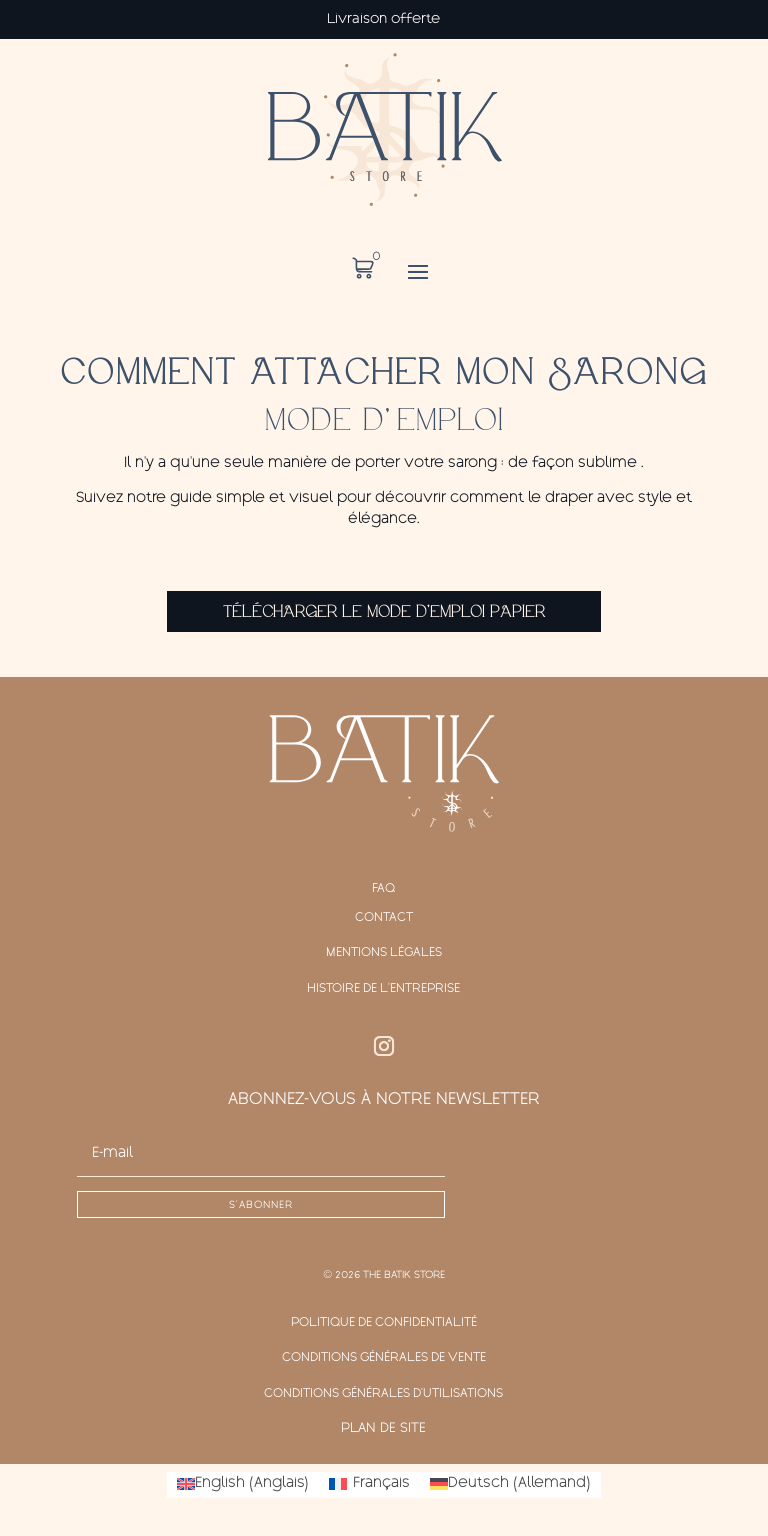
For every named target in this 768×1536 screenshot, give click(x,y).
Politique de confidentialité (384, 1323)
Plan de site (383, 1429)
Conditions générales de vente (384, 1358)
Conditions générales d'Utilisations (383, 1394)
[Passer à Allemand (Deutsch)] (510, 1485)
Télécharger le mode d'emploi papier (384, 612)
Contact (384, 918)
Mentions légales (384, 953)
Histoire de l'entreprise (383, 989)
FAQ (383, 889)
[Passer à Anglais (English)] (243, 1485)
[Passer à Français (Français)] (369, 1485)
